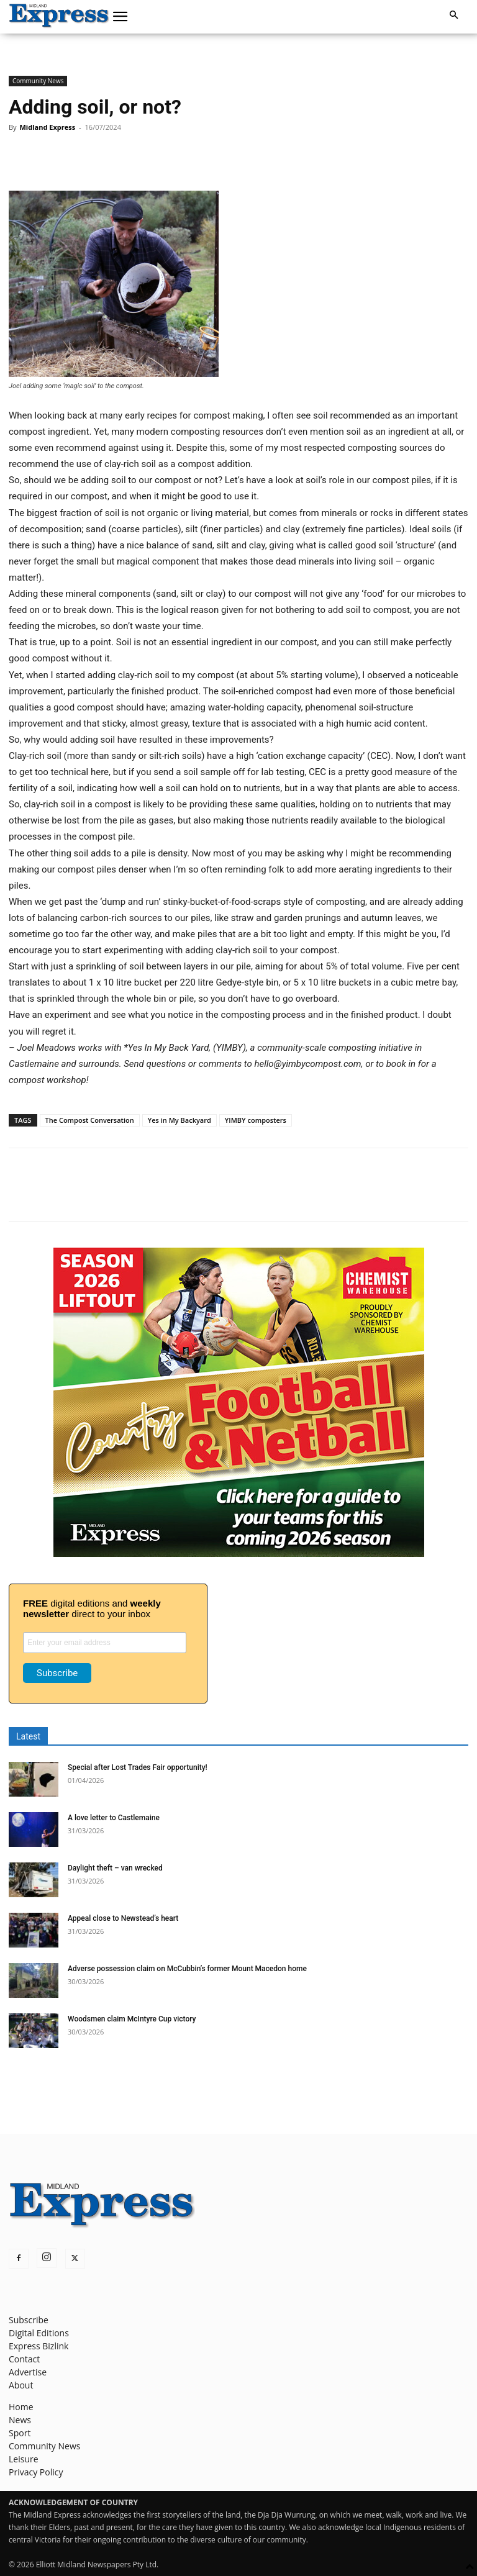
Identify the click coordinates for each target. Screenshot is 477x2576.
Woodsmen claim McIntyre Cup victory (132, 2019)
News (20, 2420)
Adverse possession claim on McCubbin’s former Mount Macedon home (187, 1968)
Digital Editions (39, 2333)
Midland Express (47, 127)
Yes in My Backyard (179, 1120)
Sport (19, 2433)
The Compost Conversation (89, 1120)
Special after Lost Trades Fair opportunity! (137, 1767)
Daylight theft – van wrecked (115, 1868)
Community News (37, 80)
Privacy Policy (36, 2472)
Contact (24, 2359)
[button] (120, 17)
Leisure (24, 2459)
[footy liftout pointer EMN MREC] (238, 1553)
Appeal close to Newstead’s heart (123, 1918)
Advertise (28, 2372)
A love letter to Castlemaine (114, 1817)
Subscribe (28, 2320)
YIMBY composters (255, 1120)
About (21, 2385)
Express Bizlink (38, 2346)
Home (21, 2407)
